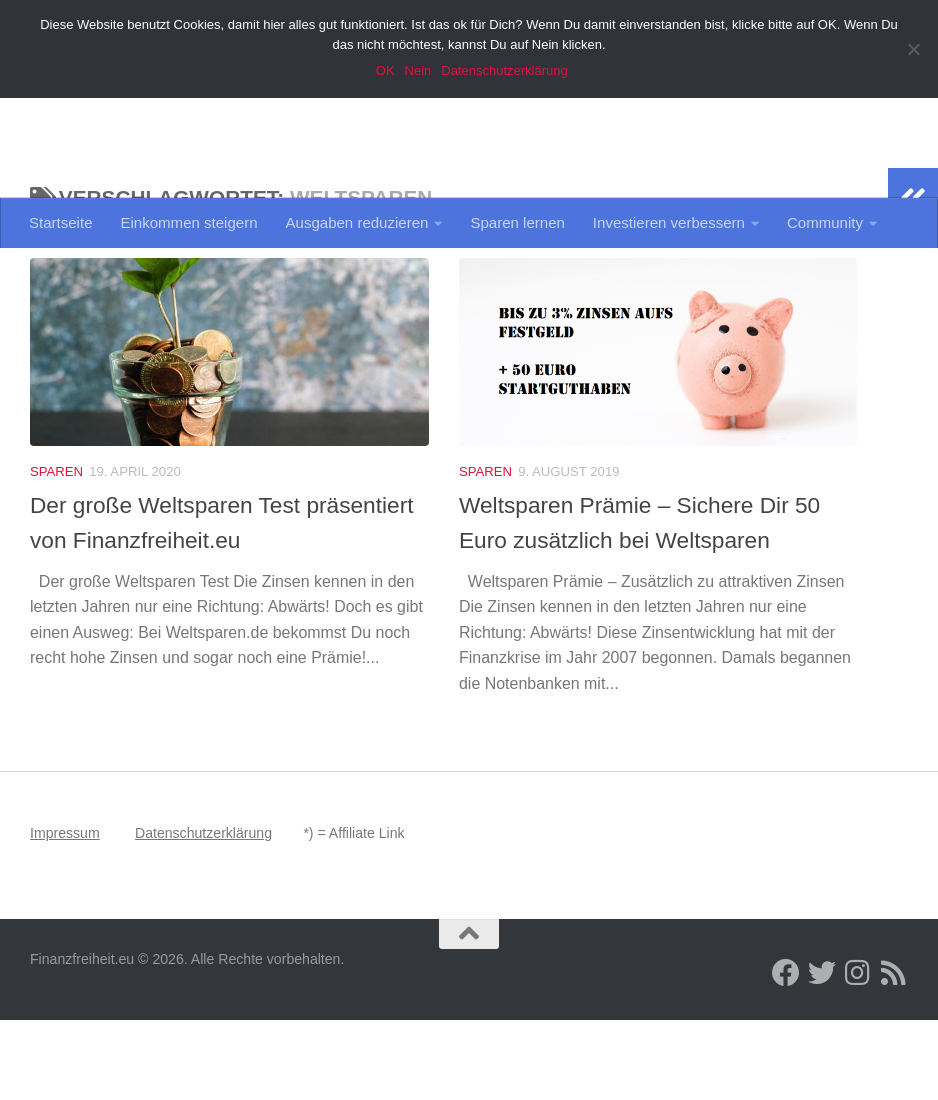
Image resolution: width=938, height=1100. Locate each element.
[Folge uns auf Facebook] (786, 1053)
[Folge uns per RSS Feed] (894, 1053)
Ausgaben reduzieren (357, 222)
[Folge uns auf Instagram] (858, 1053)
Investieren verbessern (669, 222)
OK (387, 70)
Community (825, 222)
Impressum (65, 913)
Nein (420, 70)
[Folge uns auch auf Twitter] (822, 1053)
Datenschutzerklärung (203, 913)
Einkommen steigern (189, 222)
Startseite (61, 222)
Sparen (56, 551)
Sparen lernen (517, 222)
